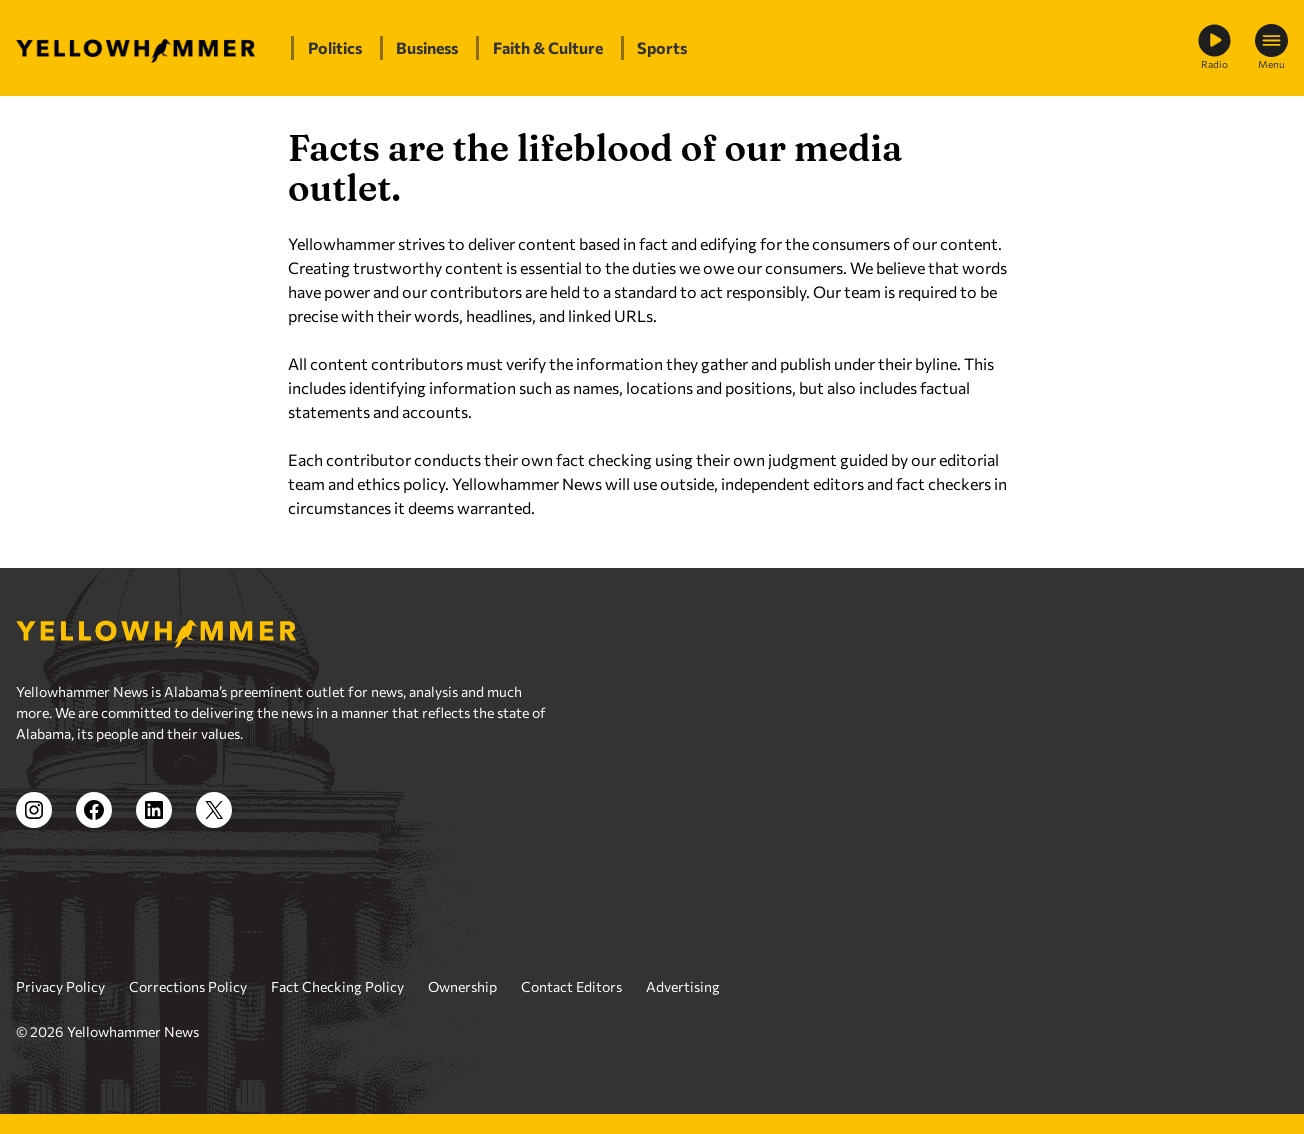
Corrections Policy (188, 986)
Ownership (462, 986)
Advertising (683, 986)
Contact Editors (571, 986)
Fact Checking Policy (337, 986)
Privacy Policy (60, 986)
